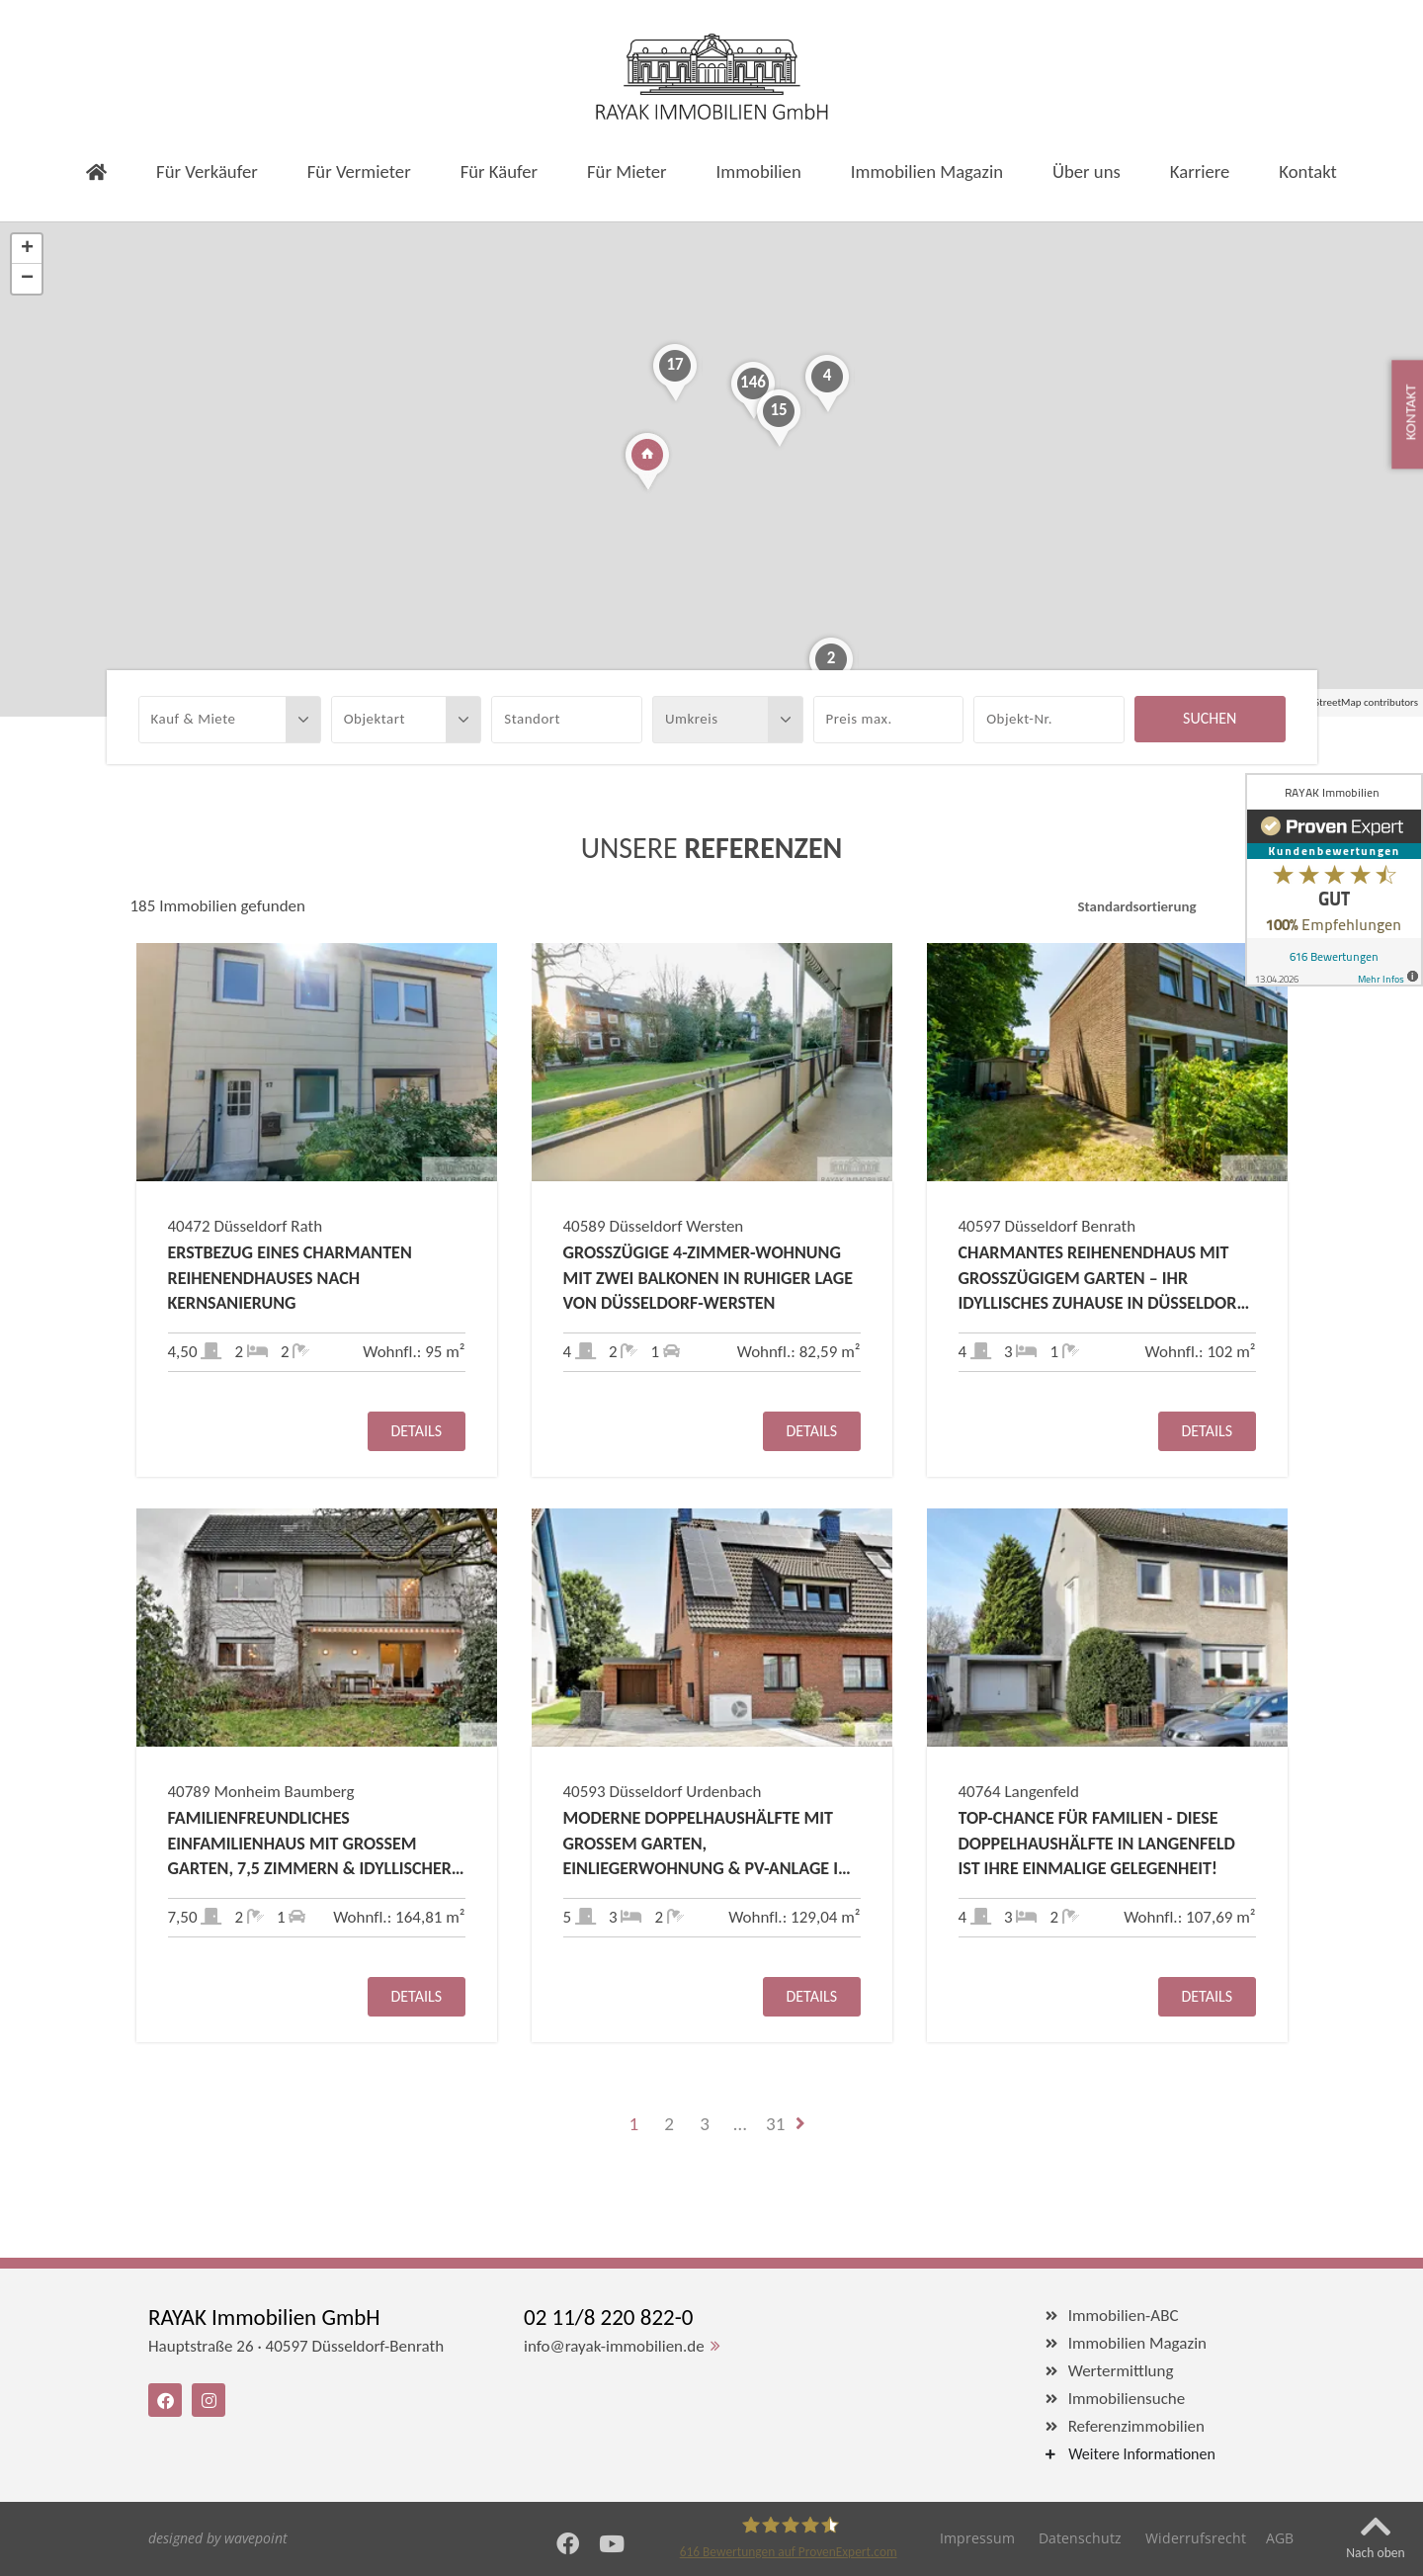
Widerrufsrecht (1195, 2538)
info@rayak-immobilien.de (614, 2346)
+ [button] (27, 249)
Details (416, 1430)
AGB (1280, 2538)
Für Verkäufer (207, 171)
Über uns (1086, 171)
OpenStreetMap (1326, 702)
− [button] (27, 279)
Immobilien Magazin (927, 171)
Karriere (1200, 171)
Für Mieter (626, 171)
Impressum (977, 2538)
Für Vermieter (359, 171)
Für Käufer (499, 171)
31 (775, 2123)
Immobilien (758, 171)
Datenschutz (1080, 2538)
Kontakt (1308, 171)
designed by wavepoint (218, 2538)
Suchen (1209, 718)
